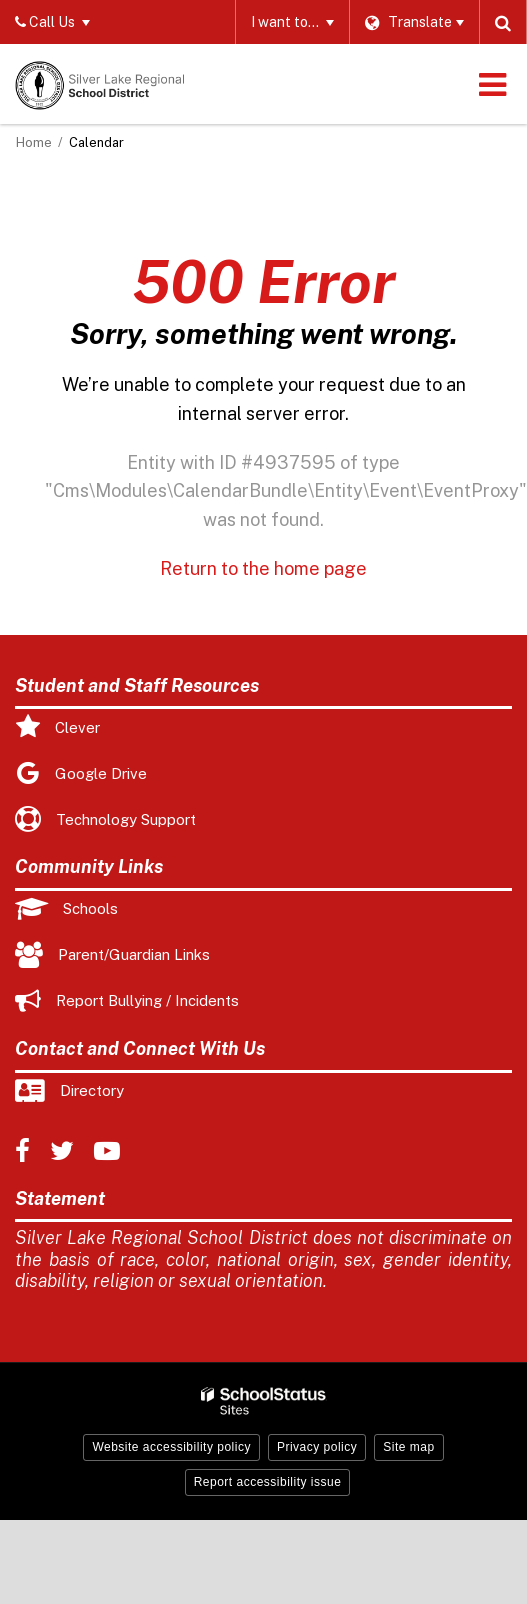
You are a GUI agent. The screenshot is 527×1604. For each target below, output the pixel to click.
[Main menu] (492, 84)
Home (34, 142)
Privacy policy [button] (317, 1447)
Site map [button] (408, 1447)
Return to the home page (263, 568)
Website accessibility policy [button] (171, 1447)
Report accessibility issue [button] (268, 1482)
